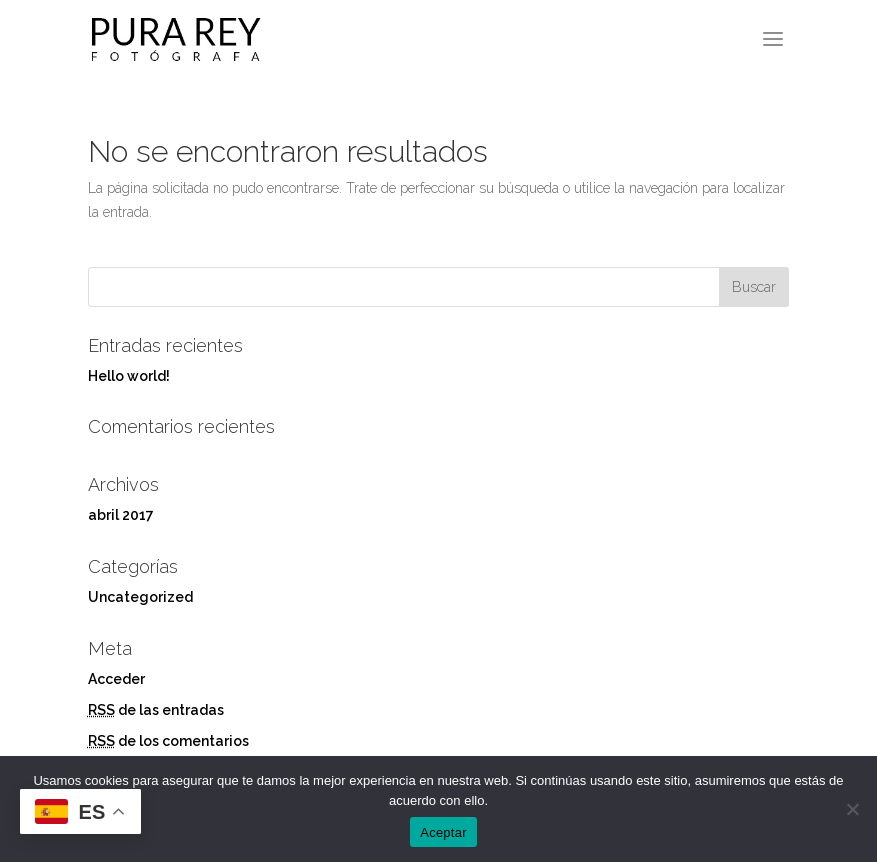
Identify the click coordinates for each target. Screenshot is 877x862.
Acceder (116, 679)
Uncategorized (140, 597)
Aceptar (443, 832)
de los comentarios (168, 741)
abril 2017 (121, 515)
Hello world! (129, 376)
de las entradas (156, 710)
